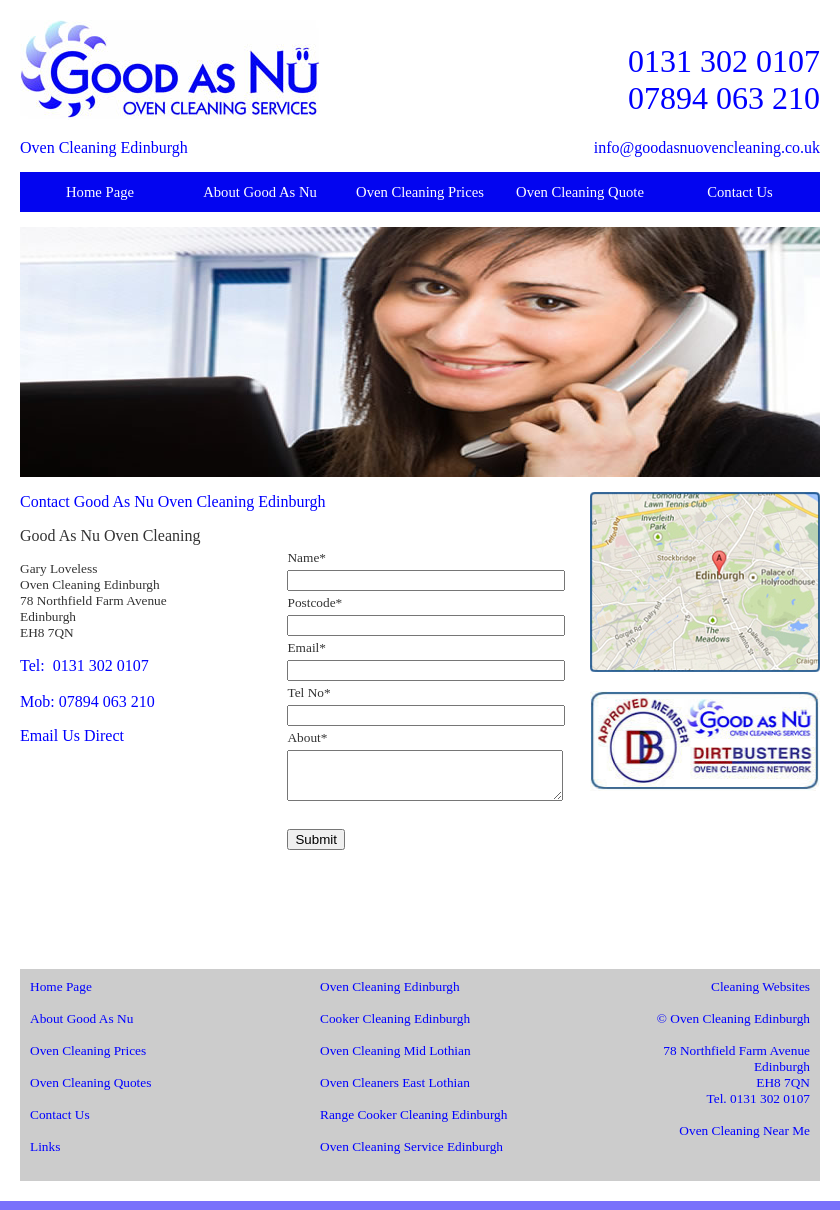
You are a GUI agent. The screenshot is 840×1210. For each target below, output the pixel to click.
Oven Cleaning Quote (580, 192)
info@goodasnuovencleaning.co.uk (707, 147)
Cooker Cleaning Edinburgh (395, 1027)
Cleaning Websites (760, 995)
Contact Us (740, 192)
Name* (306, 557)
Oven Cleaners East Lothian (395, 1091)
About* (307, 737)
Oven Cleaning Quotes (90, 1091)
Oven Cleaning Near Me (744, 1139)
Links (45, 1155)
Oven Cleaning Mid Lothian (395, 1059)
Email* (306, 647)
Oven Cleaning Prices (420, 192)
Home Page (100, 192)
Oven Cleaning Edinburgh (390, 995)
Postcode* (314, 602)
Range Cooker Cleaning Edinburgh (413, 1123)
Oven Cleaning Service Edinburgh (411, 1155)
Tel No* (308, 692)
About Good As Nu (260, 192)
